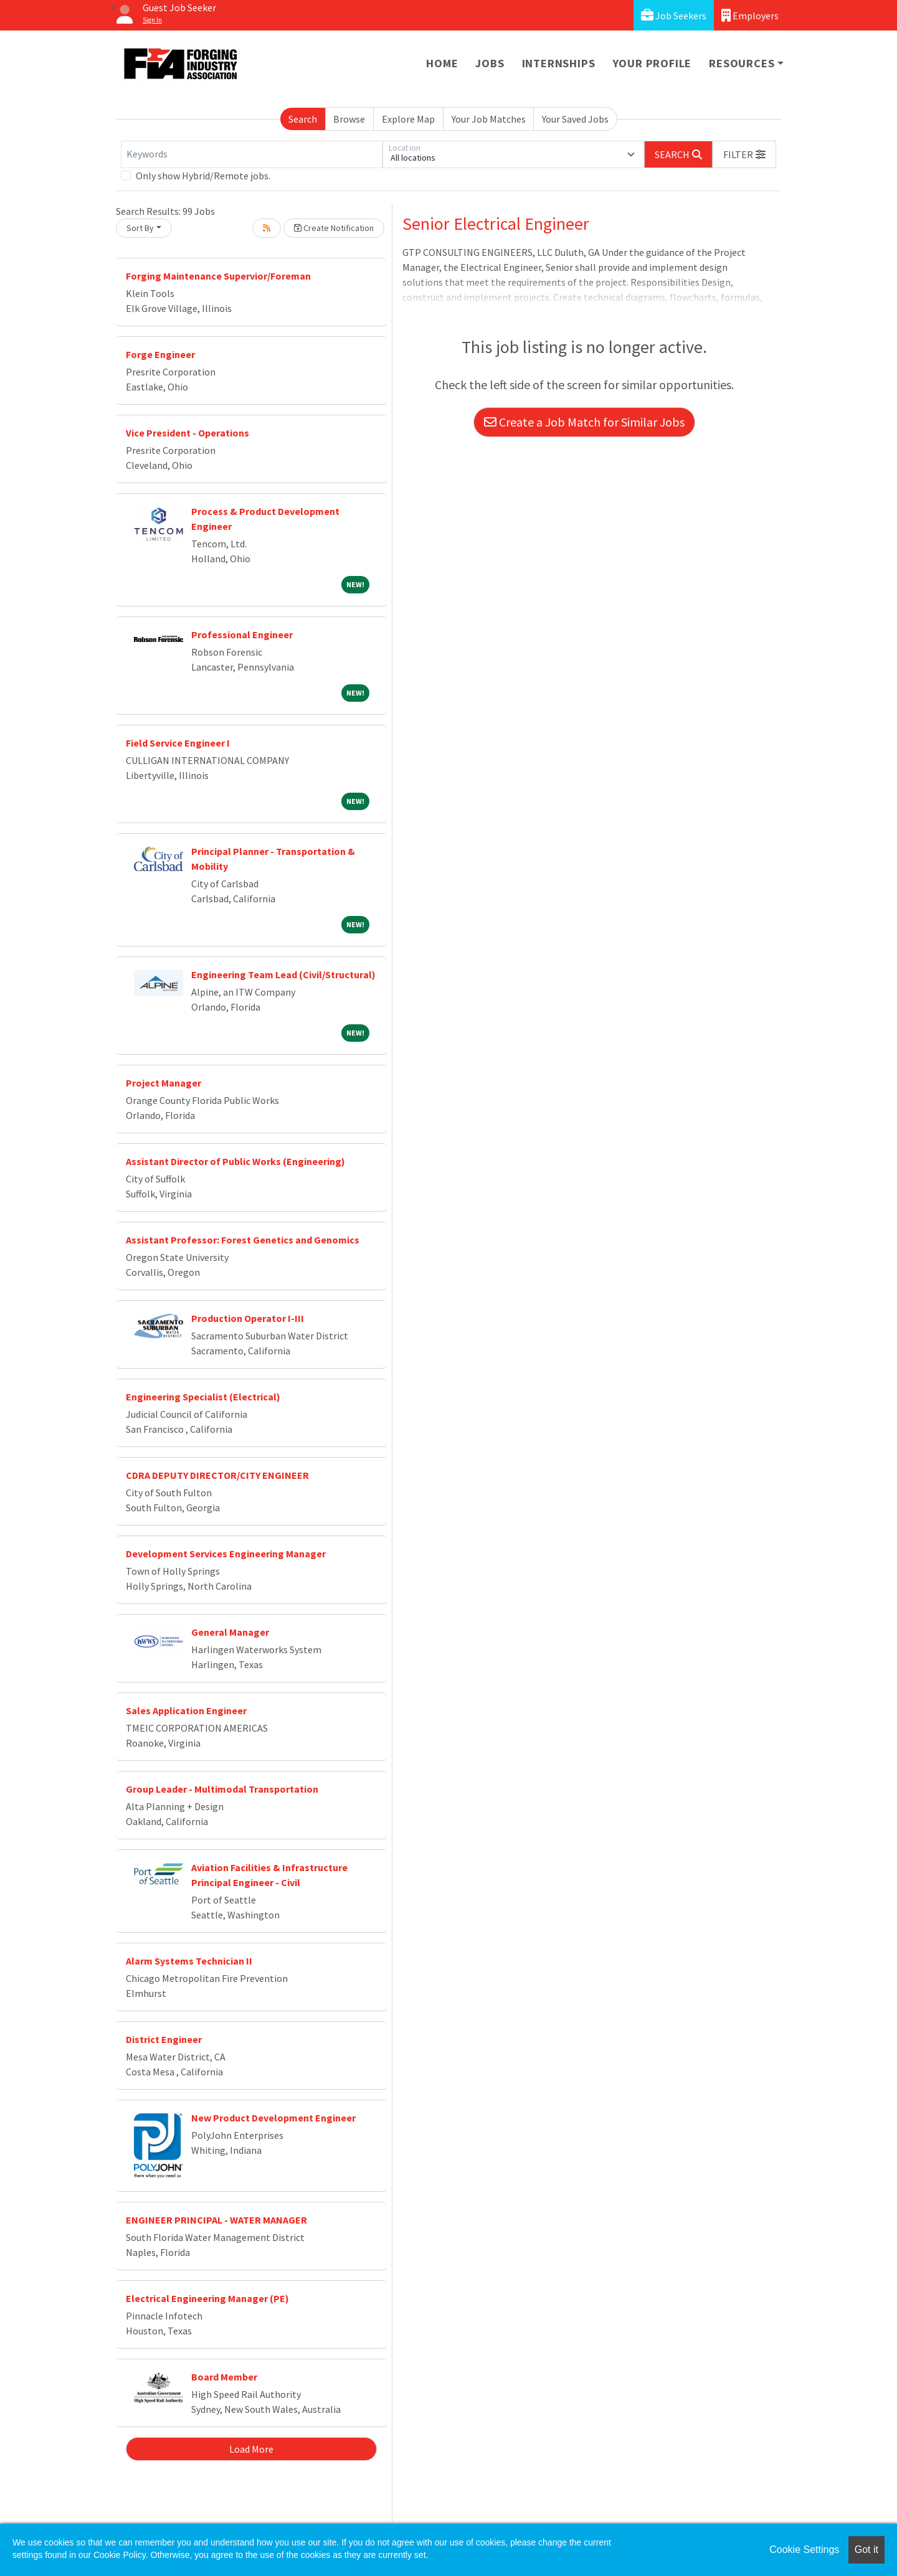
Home (442, 63)
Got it (866, 2549)
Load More (251, 2449)
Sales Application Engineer (186, 1710)
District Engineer (164, 2039)
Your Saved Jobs (575, 119)
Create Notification (334, 228)
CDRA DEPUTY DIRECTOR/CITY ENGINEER (217, 1475)
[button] (744, 154)
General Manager (230, 1632)
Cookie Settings (804, 2549)
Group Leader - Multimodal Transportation (222, 1789)
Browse (349, 119)
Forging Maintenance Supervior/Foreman (218, 276)
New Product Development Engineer (273, 2117)
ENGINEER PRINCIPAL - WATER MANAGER (216, 2220)
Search (302, 119)
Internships (559, 63)
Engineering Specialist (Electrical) (203, 1396)
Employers (750, 15)
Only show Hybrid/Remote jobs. (203, 175)
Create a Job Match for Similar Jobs (584, 422)
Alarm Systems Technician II (189, 1961)
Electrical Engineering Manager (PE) (207, 2298)
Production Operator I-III (247, 1318)
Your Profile (652, 63)
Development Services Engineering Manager (226, 1553)
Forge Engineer (160, 354)
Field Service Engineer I (178, 743)
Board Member (224, 2377)
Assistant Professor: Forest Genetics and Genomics (242, 1240)
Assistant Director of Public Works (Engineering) (235, 1161)
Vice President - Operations (187, 433)
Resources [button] (741, 63)
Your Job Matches (489, 119)
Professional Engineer (242, 634)
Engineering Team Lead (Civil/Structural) (283, 974)
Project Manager (163, 1083)
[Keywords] (251, 154)
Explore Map (408, 119)
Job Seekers (673, 15)
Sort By (140, 228)
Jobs (489, 63)
